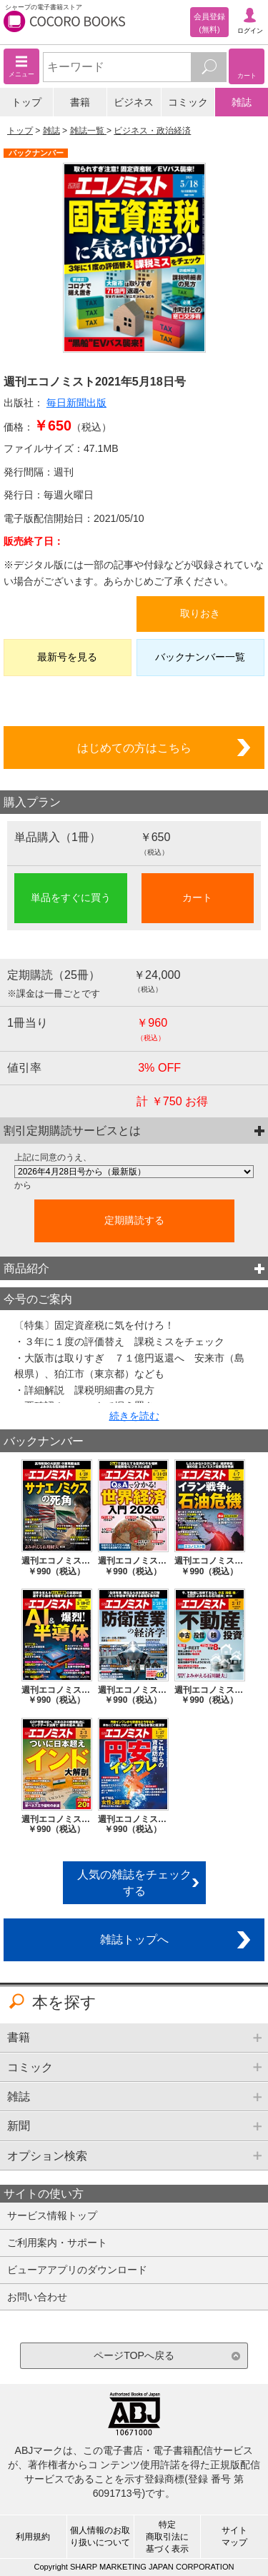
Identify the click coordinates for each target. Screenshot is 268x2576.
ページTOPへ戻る (134, 2355)
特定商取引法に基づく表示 (167, 2537)
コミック (188, 102)
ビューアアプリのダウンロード (77, 2269)
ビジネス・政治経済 (152, 131)
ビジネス (134, 102)
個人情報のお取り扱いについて (100, 2536)
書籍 (80, 102)
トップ (26, 102)
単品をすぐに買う (71, 897)
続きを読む (134, 1416)
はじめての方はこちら (134, 747)
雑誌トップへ (134, 1939)
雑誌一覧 (88, 131)
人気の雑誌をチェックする (134, 1882)
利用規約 (33, 2537)
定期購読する (134, 1220)
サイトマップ (234, 2536)
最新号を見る (67, 657)
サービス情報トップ (52, 2215)
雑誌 (242, 102)
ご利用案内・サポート (57, 2242)
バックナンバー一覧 (200, 657)
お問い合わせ (37, 2297)
